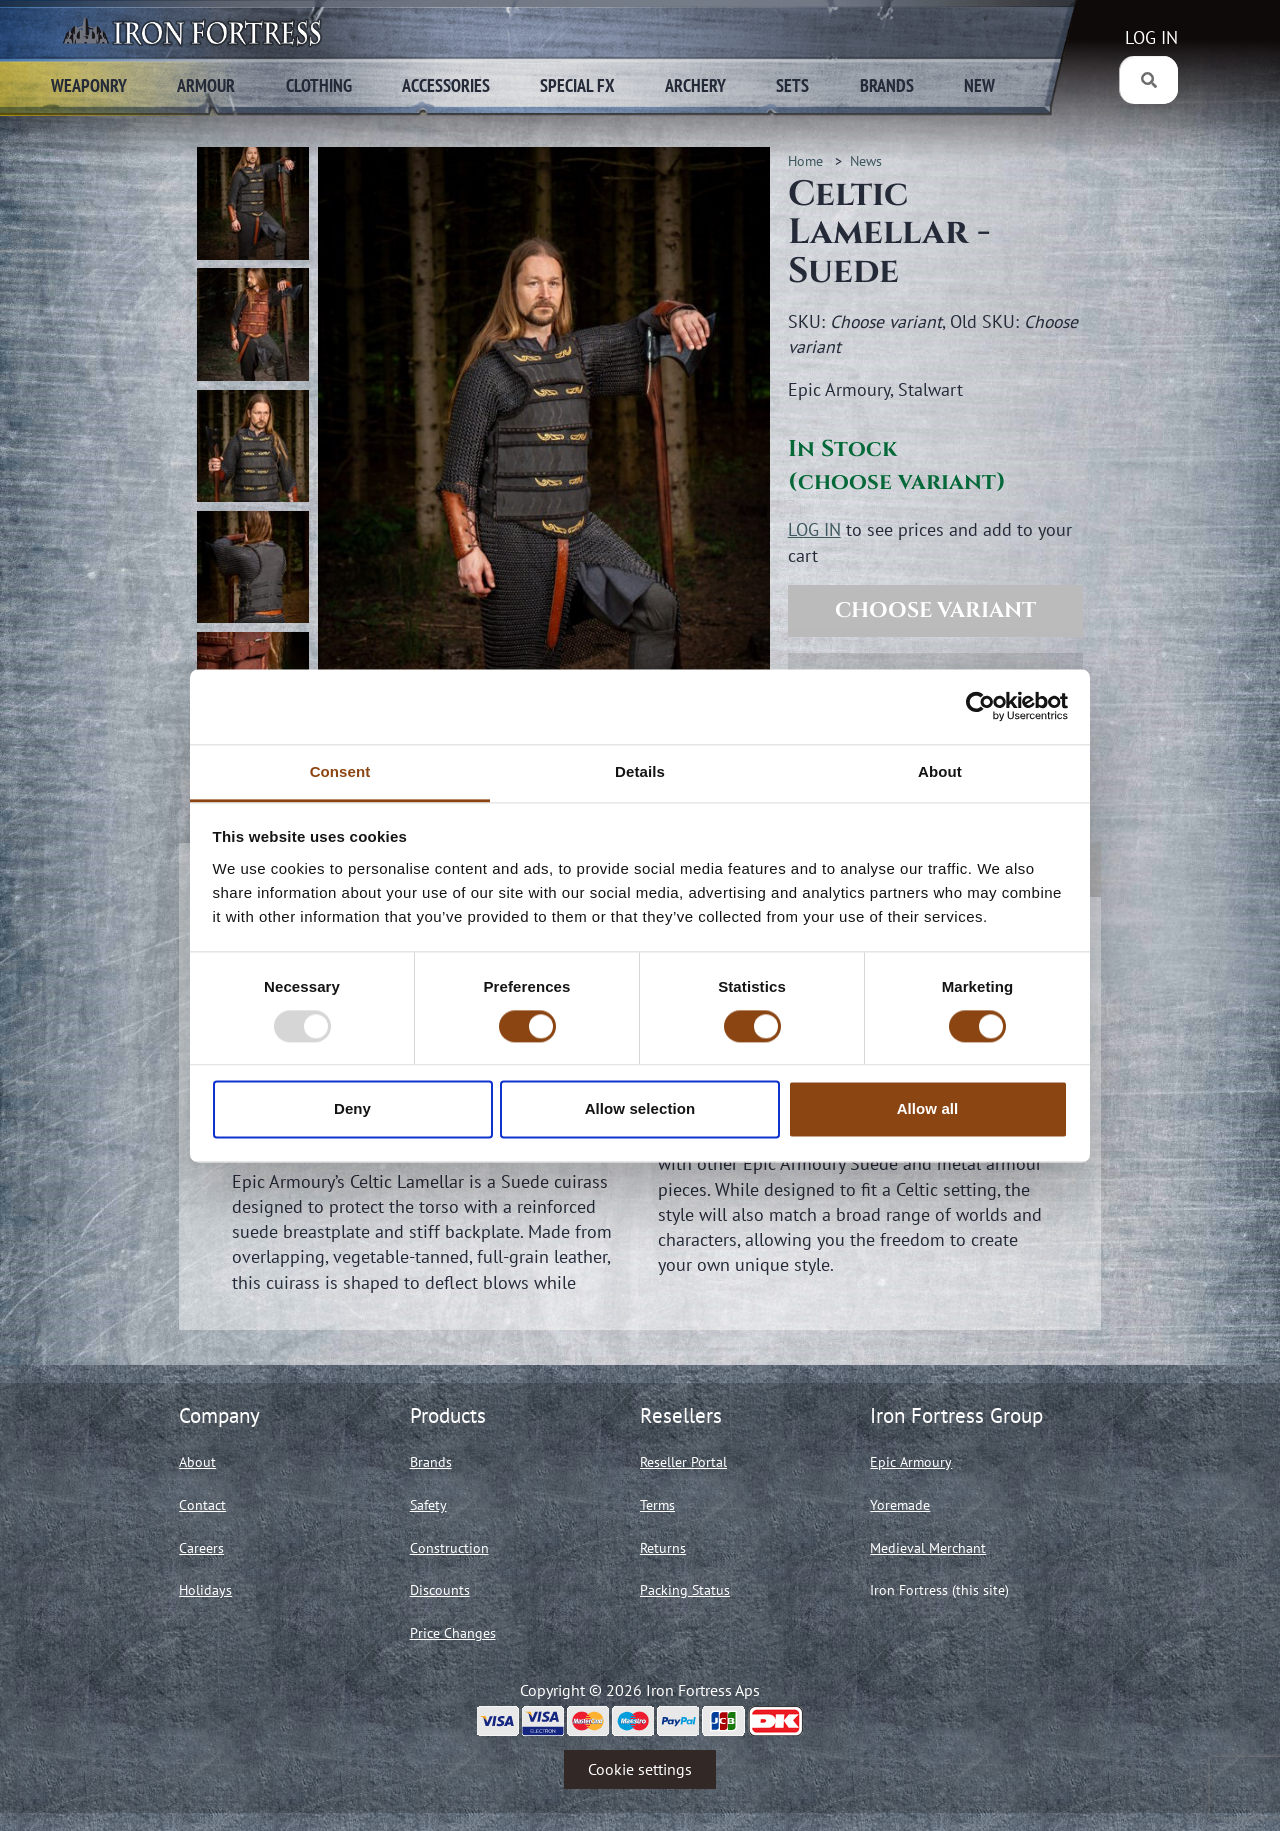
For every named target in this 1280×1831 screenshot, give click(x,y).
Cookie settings (640, 1769)
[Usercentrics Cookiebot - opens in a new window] (980, 706)
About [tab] (940, 771)
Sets (792, 85)
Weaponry (89, 85)
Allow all (928, 1109)
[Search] (1148, 80)
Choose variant (935, 610)
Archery (695, 85)
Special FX (577, 85)
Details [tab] (640, 771)
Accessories (446, 85)
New (979, 85)
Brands (887, 85)
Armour (206, 85)
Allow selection (640, 1109)
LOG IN (1151, 37)
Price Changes (453, 1633)
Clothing (319, 85)
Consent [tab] (340, 771)
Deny (352, 1109)
